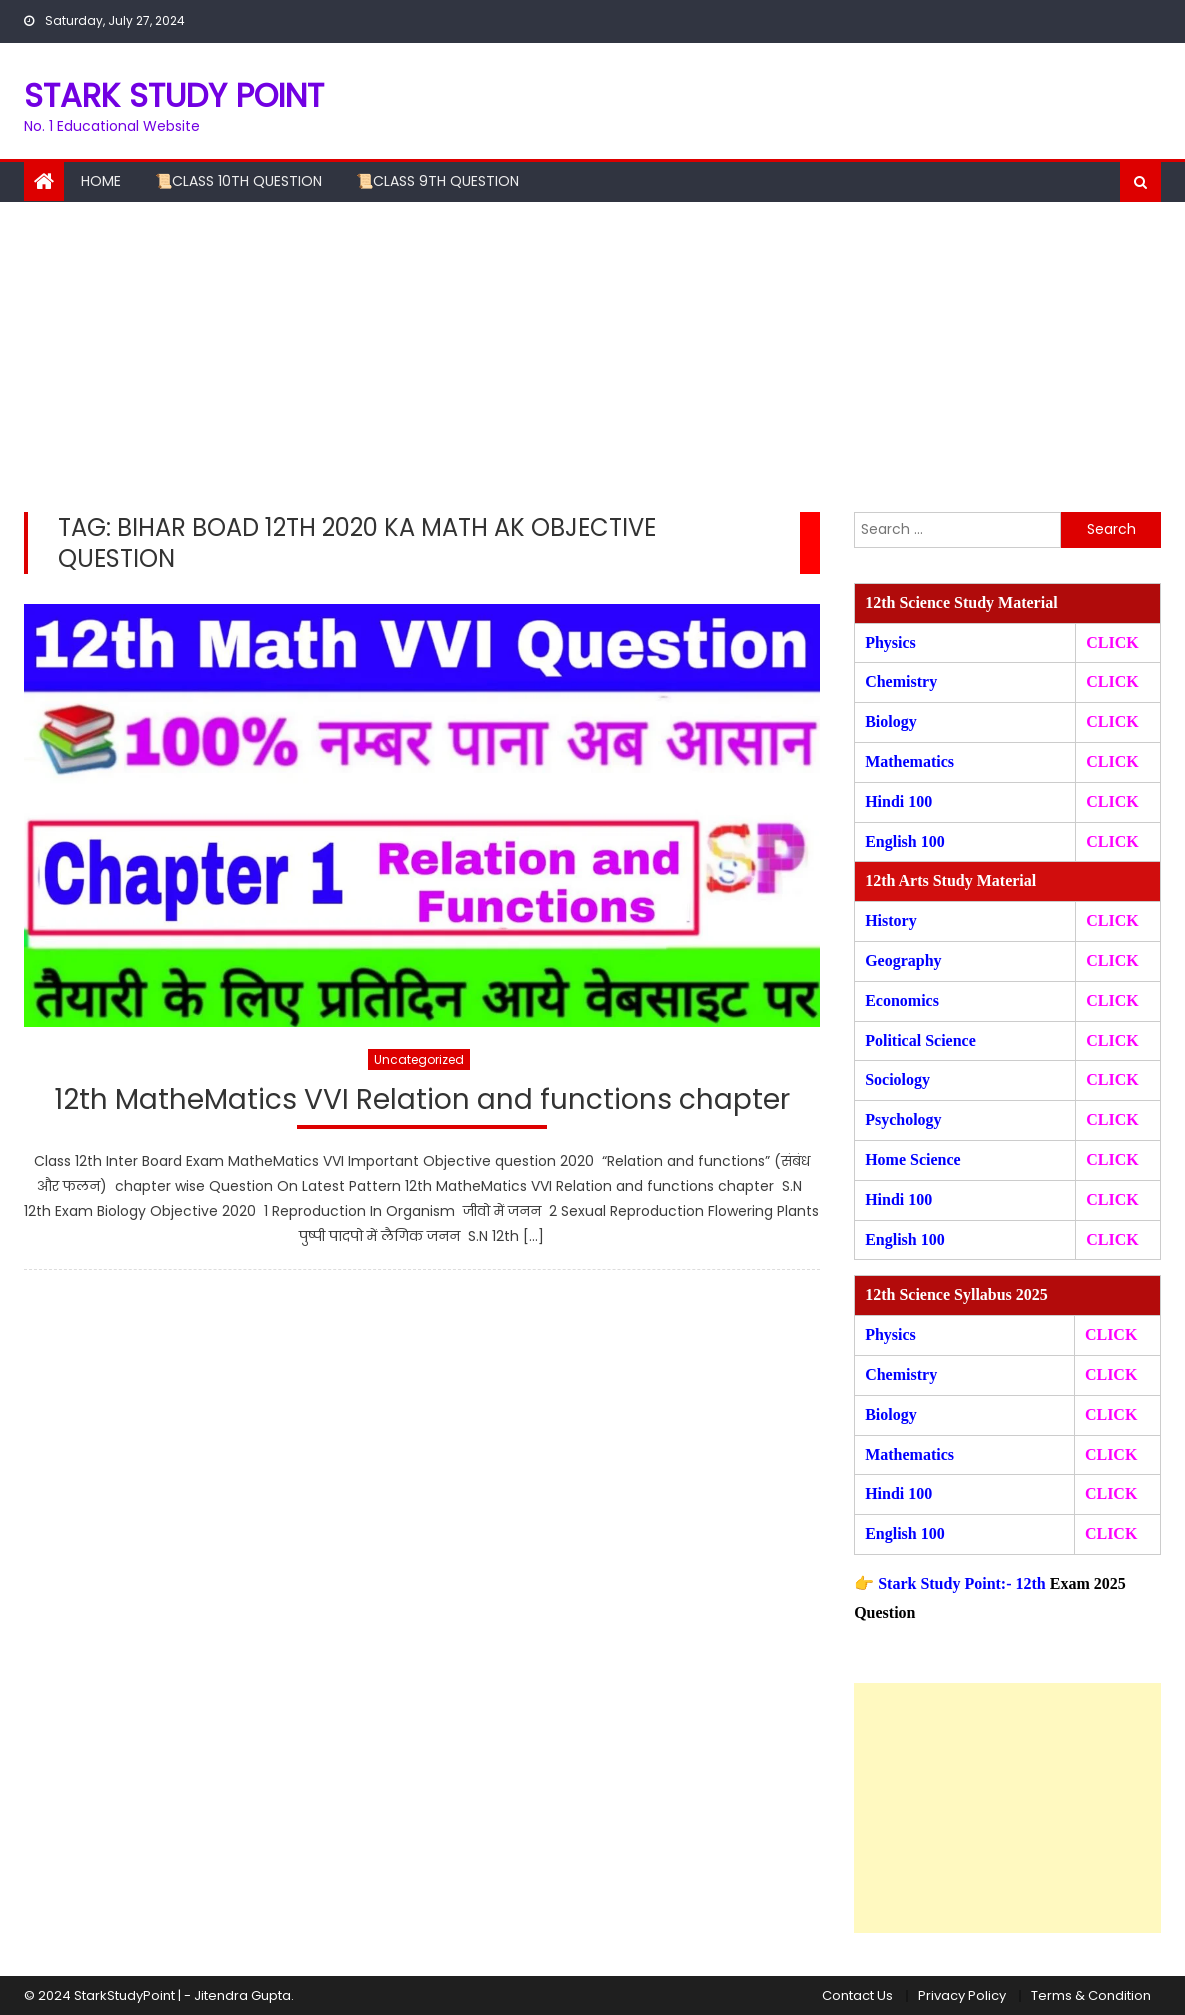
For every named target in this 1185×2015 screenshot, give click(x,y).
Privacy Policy (962, 1995)
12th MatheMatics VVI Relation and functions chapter (422, 1100)
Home (101, 181)
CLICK (1112, 761)
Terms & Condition (1091, 1995)
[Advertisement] (592, 352)
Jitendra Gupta (242, 1995)
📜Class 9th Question (437, 181)
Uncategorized (419, 1059)
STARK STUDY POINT (174, 95)
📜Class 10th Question (238, 181)
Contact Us (857, 1995)
